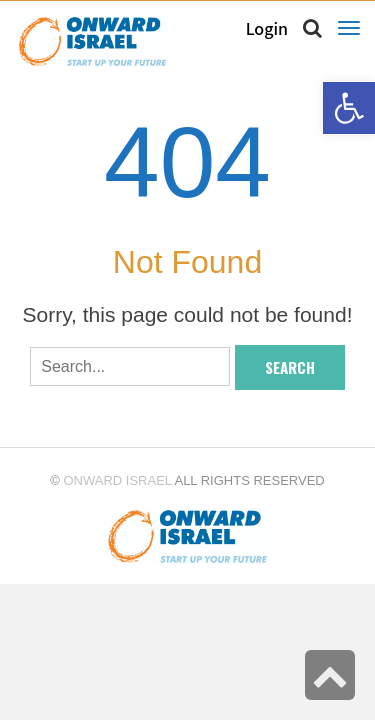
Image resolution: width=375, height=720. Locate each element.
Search (290, 367)
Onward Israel (117, 480)
